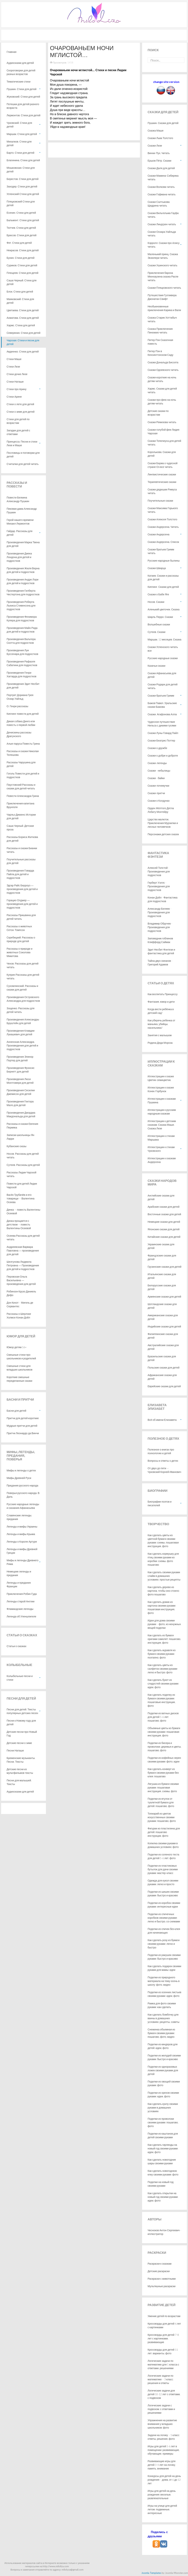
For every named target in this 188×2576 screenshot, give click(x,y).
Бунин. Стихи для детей (21, 257)
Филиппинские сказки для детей (163, 1335)
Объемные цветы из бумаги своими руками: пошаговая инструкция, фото (164, 1732)
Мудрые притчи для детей (22, 1425)
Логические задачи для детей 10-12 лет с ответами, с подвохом (164, 2394)
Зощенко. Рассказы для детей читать (20, 1010)
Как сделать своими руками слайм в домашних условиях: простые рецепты (164, 1576)
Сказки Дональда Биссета (163, 362)
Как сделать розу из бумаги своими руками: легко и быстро (164, 1944)
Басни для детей (16, 1410)
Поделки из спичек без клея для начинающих (164, 1930)
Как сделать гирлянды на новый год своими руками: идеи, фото (163, 2148)
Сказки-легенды (157, 763)
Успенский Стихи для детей (23, 194)
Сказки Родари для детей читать (163, 686)
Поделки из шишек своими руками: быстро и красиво (163, 1893)
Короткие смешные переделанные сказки (19, 1378)
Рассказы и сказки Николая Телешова (23, 753)
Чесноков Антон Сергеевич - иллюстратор (164, 2232)
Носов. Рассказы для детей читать (23, 1155)
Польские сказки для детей (163, 1367)
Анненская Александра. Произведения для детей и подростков (22, 1045)
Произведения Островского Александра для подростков (23, 998)
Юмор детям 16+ (17, 1347)
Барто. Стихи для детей (20, 152)
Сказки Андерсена (158, 534)
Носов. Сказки (156, 601)
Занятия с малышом (160, 1035)
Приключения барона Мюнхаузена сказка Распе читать (163, 276)
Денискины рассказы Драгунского (19, 734)
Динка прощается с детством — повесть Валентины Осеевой (19, 1224)
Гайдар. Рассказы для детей (19, 532)
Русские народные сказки (163, 658)
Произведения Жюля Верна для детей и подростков (23, 570)
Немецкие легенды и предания (19, 1573)
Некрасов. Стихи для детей (23, 250)
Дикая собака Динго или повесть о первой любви (21, 723)
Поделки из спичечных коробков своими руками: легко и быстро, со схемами (164, 1917)
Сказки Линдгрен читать (162, 224)
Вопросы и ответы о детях (163, 1460)
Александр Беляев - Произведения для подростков (159, 912)
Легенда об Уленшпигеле (21, 1616)
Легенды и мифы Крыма (21, 1534)
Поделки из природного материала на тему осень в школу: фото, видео (164, 1981)
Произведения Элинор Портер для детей (20, 1058)
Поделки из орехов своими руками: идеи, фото (163, 2094)
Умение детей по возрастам (164, 2316)
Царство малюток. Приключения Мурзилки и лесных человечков (163, 823)
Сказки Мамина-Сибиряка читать (163, 177)
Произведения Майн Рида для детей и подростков (22, 629)
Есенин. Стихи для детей (21, 212)
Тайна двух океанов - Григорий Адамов (160, 962)
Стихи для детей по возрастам (18, 421)
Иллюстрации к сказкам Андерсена (162, 1160)
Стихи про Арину (16, 389)
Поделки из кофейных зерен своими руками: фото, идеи (164, 1759)
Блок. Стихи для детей (20, 291)
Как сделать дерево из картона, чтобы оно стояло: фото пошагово (164, 1590)
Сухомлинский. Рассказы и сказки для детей (22, 987)
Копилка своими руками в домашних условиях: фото (163, 1845)
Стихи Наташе (15, 381)
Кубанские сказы (16, 1146)
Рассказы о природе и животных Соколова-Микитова (19, 952)
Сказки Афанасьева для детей (162, 675)
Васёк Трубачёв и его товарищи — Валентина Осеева (21, 1198)
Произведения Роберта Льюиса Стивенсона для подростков (21, 605)
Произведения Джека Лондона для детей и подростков (19, 557)
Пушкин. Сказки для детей (163, 123)
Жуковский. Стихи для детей (23, 96)
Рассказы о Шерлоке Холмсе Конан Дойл (19, 1315)
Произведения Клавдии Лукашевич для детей (21, 1032)
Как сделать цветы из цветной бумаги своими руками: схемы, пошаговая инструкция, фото (163, 1541)
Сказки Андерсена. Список (163, 541)
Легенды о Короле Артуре (22, 1541)
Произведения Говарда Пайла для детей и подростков (20, 874)
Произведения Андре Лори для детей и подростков (22, 581)
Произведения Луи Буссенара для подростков (22, 652)
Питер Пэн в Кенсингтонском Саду (160, 353)
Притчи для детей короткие (23, 1418)
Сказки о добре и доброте (163, 755)
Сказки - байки (156, 778)
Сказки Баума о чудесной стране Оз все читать (163, 465)
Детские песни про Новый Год (22, 1733)
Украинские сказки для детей (161, 1246)
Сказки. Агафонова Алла (162, 714)
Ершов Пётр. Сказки (159, 160)
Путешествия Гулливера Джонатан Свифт (162, 297)
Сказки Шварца (157, 568)
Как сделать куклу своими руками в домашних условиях (163, 2107)
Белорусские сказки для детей (162, 1287)
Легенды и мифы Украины (22, 1526)
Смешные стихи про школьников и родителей (21, 1356)
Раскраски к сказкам (159, 2263)
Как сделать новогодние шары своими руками (162, 2161)
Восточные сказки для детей (164, 1214)
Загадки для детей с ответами (18, 432)
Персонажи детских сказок (163, 834)
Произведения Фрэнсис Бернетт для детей (21, 1069)
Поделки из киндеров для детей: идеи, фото (163, 2046)
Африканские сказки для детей (162, 1376)
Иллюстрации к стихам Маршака (161, 1137)
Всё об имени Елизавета (162, 1419)
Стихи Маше (14, 359)
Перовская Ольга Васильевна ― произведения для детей (21, 1280)
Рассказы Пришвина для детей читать (21, 917)
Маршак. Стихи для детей (22, 134)
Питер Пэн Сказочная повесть (160, 341)
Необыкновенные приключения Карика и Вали (164, 308)
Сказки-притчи (156, 793)
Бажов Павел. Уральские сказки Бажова (162, 704)
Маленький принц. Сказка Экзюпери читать (163, 256)
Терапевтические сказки (162, 481)
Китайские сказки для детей (164, 1236)
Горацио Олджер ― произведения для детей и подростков (22, 904)
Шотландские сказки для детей (162, 1305)
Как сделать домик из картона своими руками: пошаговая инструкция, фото (162, 1607)
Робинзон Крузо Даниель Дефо (21, 1293)
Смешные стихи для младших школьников (19, 1367)
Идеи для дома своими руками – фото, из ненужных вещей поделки (164, 1624)
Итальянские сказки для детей (162, 1276)
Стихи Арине (14, 396)
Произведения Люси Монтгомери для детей (20, 1080)
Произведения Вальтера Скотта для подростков (21, 640)
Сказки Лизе (155, 145)
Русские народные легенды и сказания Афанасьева (23, 1506)
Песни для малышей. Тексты (19, 1782)
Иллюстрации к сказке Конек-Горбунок (161, 1089)
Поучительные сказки (160, 500)
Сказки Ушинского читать (162, 265)
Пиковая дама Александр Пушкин (22, 510)
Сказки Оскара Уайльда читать (162, 233)
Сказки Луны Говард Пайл (163, 733)
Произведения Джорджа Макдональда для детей (21, 1114)
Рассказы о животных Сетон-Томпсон (19, 928)
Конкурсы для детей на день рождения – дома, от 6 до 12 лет (164, 2479)
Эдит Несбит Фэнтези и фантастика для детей (161, 951)
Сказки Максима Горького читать (163, 510)
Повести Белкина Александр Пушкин (18, 499)
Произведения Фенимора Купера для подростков (22, 618)
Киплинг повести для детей (23, 713)
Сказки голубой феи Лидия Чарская (163, 431)
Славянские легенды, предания (19, 1517)
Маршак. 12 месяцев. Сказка (164, 639)
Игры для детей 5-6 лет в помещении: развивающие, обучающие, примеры (164, 2450)
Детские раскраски (159, 2271)
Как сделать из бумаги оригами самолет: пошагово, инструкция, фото (164, 1639)
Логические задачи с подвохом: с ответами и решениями (161, 2409)
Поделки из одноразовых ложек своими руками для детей (163, 2070)
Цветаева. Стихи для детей (23, 310)
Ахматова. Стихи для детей (23, 317)
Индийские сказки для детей (164, 1326)
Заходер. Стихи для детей (22, 186)
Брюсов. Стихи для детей (21, 235)
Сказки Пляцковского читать (164, 287)
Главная (11, 51)
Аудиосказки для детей (20, 62)
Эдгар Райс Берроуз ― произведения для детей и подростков (22, 889)
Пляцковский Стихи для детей (21, 203)
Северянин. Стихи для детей (23, 332)
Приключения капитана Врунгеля (20, 805)
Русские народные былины (164, 560)
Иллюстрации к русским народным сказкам (162, 1111)
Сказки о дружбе (157, 748)
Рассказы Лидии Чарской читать (21, 1174)
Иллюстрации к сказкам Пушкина (162, 1100)
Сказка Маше (155, 130)
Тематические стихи (18, 81)
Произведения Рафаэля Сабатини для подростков (22, 663)
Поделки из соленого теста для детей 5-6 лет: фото (163, 1856)
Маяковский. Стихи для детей (20, 300)
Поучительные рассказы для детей (21, 861)
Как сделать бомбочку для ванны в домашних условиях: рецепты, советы (163, 2018)
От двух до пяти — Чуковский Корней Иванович (164, 1470)
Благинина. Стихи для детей (23, 160)
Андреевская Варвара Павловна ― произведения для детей (23, 1250)
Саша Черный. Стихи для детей (22, 282)
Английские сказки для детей (161, 1197)
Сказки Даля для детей (161, 168)
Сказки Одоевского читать (163, 369)
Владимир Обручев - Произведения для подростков (160, 927)
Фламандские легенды (20, 1608)
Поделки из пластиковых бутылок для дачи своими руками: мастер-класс (163, 1869)
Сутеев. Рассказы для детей (23, 1164)
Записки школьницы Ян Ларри (20, 1136)
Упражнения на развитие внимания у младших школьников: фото (162, 2424)
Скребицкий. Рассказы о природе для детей (21, 939)
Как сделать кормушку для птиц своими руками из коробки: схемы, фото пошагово (163, 1559)
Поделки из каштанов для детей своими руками (163, 2135)
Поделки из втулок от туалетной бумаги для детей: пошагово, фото (161, 1802)
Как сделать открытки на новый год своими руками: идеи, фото (163, 2197)
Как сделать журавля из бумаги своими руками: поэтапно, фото (162, 1654)
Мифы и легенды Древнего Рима (22, 1562)
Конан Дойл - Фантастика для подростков (162, 899)
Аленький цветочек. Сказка (163, 609)
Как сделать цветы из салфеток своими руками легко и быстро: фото (162, 1668)
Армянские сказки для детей (164, 1296)
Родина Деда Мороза (160, 1042)
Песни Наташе (15, 1750)
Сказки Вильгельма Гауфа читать (163, 214)
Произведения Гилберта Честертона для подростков (23, 592)
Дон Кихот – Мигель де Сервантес (20, 1304)
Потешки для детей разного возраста (23, 106)
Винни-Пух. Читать (159, 153)
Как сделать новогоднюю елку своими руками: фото (163, 2172)
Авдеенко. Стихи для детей (23, 351)
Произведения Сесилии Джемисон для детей (21, 1092)
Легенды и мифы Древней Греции (22, 1551)
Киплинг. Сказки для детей (163, 586)
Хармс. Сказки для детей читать (162, 390)
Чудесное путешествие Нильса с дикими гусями (162, 723)
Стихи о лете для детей (20, 404)
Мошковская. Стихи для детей (21, 169)
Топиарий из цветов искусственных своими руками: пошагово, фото (162, 1817)
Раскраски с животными (162, 2278)
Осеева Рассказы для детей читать (23, 1237)
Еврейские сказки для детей (164, 1386)
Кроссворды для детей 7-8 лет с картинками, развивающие (163, 2338)
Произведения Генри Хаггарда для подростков (21, 674)
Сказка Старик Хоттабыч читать (162, 319)
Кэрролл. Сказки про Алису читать (164, 244)
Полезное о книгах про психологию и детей (161, 1451)
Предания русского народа (22, 1485)
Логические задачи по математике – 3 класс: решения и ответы (160, 2379)
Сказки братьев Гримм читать (161, 551)
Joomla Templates (151, 2572)
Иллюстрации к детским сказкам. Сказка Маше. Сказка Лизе (162, 1124)
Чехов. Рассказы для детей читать (22, 965)
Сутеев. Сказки (156, 631)
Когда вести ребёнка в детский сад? (161, 1011)
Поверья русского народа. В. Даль (23, 1494)
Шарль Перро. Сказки (160, 616)
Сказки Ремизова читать (162, 422)
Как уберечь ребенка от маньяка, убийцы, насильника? (161, 1024)
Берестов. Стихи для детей (22, 178)
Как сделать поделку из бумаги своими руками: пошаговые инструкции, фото (162, 1700)
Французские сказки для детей (162, 1257)
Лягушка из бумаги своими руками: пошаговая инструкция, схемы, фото (163, 1787)
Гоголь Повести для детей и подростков (23, 775)
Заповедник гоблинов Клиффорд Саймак (160, 940)
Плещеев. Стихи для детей (22, 272)
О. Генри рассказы (17, 706)
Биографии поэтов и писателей (159, 1503)
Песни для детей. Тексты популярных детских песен (22, 1711)
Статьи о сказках (16, 1646)
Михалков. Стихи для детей (19, 143)
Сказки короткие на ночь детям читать (162, 379)
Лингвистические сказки (162, 474)
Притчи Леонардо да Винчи (23, 1433)
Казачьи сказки (156, 665)
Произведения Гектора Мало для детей (20, 1103)
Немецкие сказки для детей (164, 1221)
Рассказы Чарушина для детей (21, 764)
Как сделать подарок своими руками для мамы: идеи (164, 1968)
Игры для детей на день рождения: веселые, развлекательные (162, 2494)
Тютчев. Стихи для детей (21, 227)
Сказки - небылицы (159, 770)
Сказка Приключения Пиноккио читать (160, 330)
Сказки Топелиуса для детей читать (164, 442)
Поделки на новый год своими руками (160, 2183)
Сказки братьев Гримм (161, 695)
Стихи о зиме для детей (21, 411)
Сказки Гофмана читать (162, 194)
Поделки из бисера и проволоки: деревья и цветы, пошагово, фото (164, 1746)
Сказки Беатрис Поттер (161, 740)
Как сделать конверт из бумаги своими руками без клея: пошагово (163, 1772)
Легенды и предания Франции (19, 1584)
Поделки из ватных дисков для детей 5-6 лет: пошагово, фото (163, 1717)
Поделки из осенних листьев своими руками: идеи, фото (164, 1994)
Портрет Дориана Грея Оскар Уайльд (20, 696)
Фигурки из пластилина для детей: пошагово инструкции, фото (164, 1832)
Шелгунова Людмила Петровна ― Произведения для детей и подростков (23, 1265)
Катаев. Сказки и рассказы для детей (163, 577)
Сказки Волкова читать (161, 186)
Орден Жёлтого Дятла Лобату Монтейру (161, 810)
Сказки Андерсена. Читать (163, 526)
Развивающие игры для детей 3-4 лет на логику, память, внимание (162, 2465)
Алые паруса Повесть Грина (23, 743)
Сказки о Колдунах (159, 800)
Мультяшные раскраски (162, 2286)
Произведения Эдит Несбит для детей (23, 685)
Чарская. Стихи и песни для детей (23, 342)
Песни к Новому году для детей (21, 1722)
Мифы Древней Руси (19, 1477)
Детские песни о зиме (19, 1742)
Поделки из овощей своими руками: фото (164, 2083)
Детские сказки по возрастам (158, 412)
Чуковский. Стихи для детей (19, 124)
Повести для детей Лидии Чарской (22, 1185)
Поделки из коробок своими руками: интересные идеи (164, 1904)
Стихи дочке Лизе (17, 374)
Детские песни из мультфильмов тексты (20, 1771)
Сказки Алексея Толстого (162, 519)
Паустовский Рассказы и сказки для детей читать (21, 786)
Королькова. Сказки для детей (162, 453)
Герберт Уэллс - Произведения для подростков (159, 886)
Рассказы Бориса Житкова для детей (22, 838)
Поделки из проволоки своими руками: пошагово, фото (163, 2122)
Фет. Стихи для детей (19, 242)
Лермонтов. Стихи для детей (23, 115)
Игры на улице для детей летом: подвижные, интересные (162, 2509)
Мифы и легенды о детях (21, 1470)
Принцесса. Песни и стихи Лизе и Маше (22, 443)
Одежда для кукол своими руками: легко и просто (163, 1882)
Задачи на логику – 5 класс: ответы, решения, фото (164, 2437)
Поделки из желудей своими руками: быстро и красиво (164, 2057)
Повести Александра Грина (23, 795)
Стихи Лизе (13, 366)
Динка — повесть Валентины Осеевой (23, 1211)
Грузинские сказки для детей (164, 1266)
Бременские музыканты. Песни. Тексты (21, 1759)
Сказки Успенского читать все (163, 648)
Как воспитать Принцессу (163, 994)
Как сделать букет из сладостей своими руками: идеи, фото (163, 1683)
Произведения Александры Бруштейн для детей (23, 1021)
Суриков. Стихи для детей (22, 265)
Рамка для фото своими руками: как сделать (162, 2005)
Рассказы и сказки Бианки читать (22, 850)
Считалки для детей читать (23, 463)
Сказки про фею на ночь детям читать (162, 401)
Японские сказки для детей (164, 1229)
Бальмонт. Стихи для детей (23, 220)
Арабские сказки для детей (163, 1206)
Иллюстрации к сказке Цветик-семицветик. (161, 1078)
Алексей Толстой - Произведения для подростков (159, 871)
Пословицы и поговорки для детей (23, 454)
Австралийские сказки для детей (163, 1347)
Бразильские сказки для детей (162, 1358)
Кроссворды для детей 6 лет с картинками (164, 2325)
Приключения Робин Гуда (22, 1593)
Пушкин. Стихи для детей (21, 89)
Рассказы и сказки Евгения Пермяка (22, 1125)
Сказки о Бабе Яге (158, 594)
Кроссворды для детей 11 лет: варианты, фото (163, 2351)
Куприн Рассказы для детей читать (23, 976)
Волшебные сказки (159, 624)
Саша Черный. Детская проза (20, 827)
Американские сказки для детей (163, 1317)
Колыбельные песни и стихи (20, 1677)
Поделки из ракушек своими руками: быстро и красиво (164, 1956)
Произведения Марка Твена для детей (23, 544)
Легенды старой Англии (21, 1601)
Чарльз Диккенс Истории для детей (21, 816)
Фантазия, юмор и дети (161, 1001)
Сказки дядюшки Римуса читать (162, 491)
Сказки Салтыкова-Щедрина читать (159, 203)
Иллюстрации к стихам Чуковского (161, 1149)
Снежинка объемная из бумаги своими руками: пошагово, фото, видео (161, 2033)
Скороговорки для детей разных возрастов (21, 72)
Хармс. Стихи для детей (21, 325)
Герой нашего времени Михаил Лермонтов (20, 521)
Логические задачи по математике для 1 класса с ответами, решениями (163, 2364)
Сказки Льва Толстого (160, 138)
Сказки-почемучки (158, 785)
